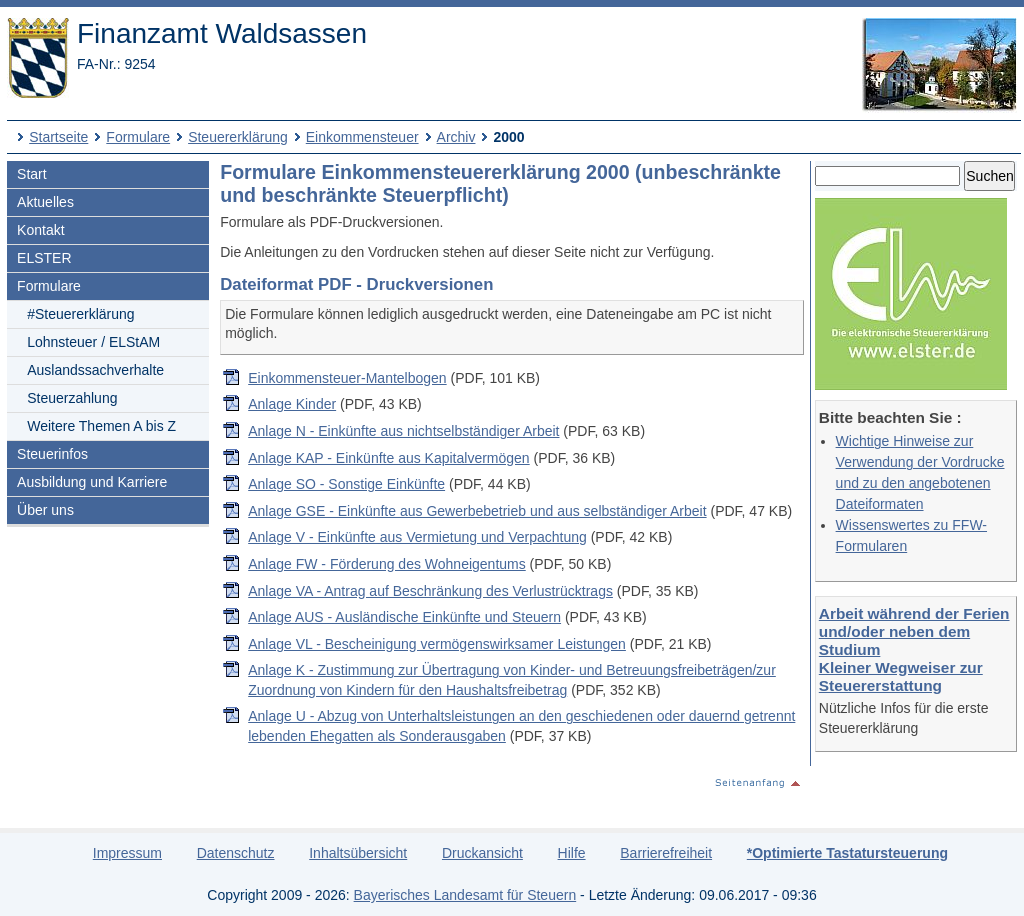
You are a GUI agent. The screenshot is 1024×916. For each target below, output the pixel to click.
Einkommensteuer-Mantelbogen (347, 378)
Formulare (138, 137)
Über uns (45, 510)
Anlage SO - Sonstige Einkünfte (346, 484)
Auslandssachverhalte (95, 370)
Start (32, 174)
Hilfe (572, 853)
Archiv (456, 137)
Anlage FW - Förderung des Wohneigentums (387, 564)
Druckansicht (482, 853)
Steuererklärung (238, 137)
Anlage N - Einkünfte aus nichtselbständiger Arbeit (403, 431)
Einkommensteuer (362, 137)
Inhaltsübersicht (358, 853)
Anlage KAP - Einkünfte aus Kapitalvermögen (388, 458)
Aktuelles (45, 202)
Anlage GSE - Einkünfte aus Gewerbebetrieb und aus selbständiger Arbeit (477, 511)
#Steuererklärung (80, 314)
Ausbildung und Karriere (92, 482)
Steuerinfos (52, 454)
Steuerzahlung (72, 398)
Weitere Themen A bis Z (101, 426)
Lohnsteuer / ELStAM (93, 342)
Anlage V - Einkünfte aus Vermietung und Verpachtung (417, 537)
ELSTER (44, 258)
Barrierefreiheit (666, 853)
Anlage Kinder (292, 404)
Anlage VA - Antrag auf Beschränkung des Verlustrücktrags (430, 591)
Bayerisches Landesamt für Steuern (465, 895)
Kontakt (40, 230)
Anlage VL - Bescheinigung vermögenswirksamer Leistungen (437, 644)
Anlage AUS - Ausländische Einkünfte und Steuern (404, 617)
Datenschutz (236, 853)
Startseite (58, 137)
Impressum (127, 853)
